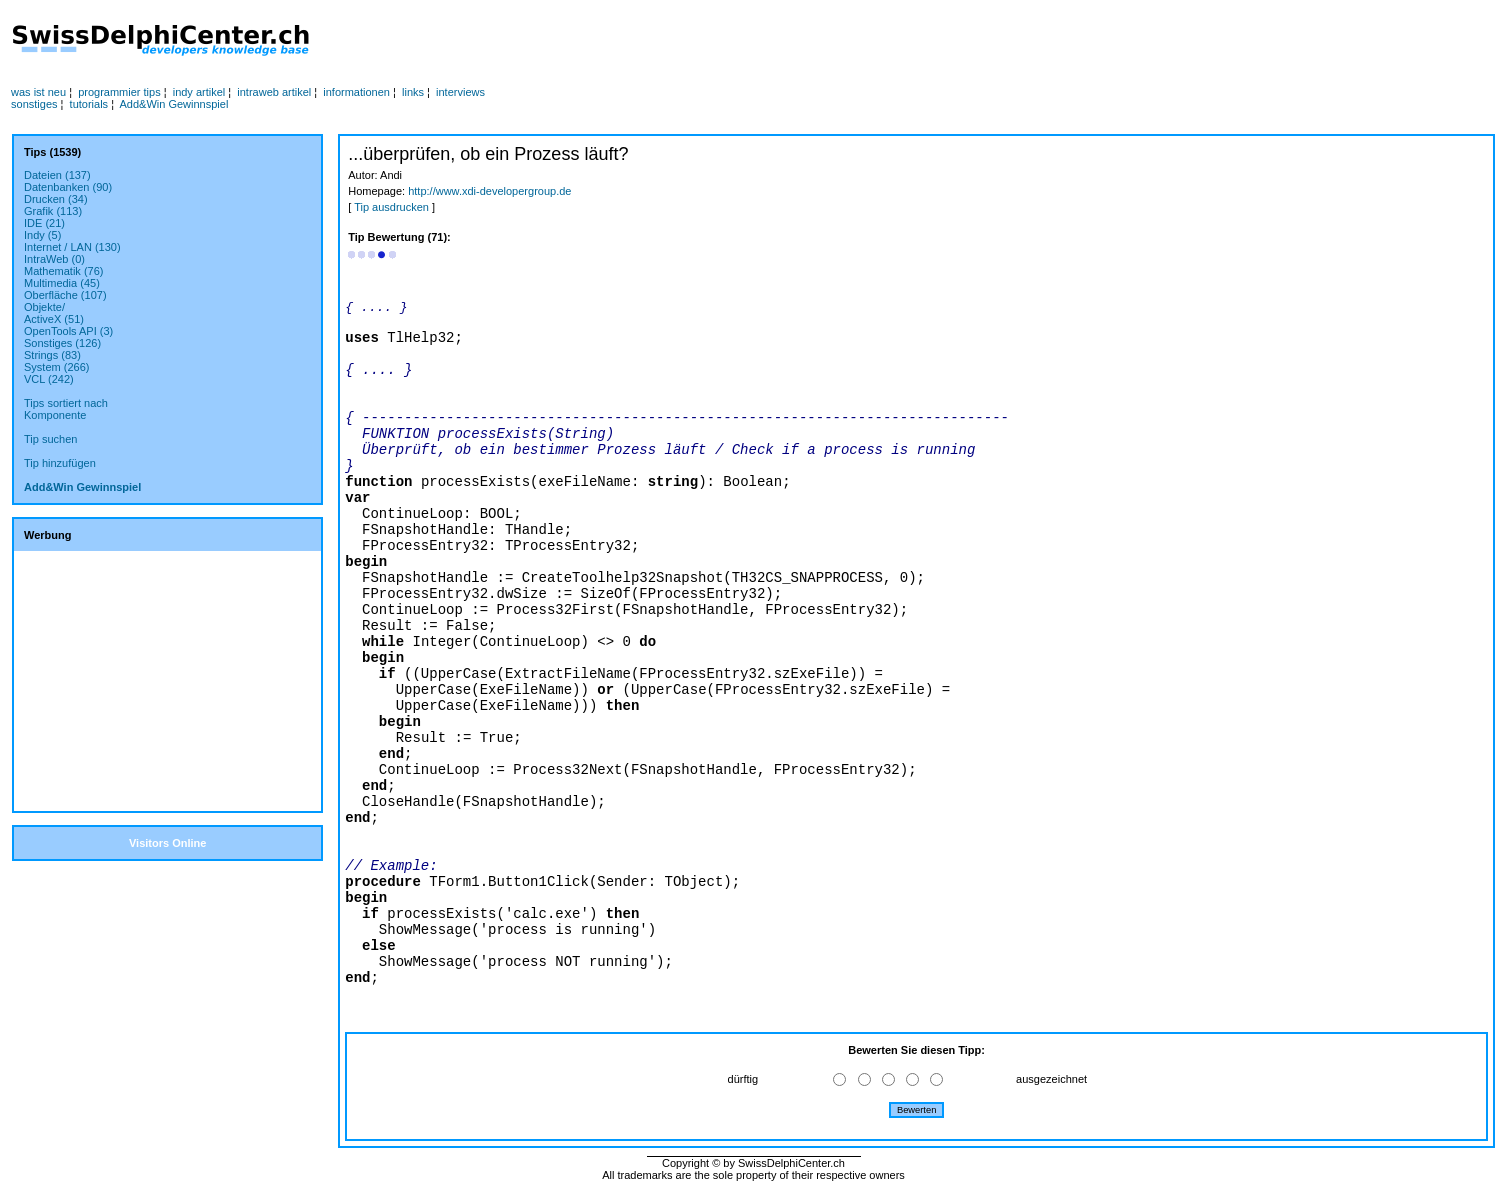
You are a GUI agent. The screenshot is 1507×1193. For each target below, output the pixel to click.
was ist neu (38, 92)
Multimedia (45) (62, 283)
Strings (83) (52, 355)
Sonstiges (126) (62, 343)
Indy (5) (42, 235)
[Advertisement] (737, 41)
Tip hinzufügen (60, 463)
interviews (460, 92)
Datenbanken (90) (68, 187)
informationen (356, 92)
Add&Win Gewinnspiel (174, 104)
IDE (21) (44, 223)
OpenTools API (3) (68, 331)
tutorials (89, 104)
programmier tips (119, 92)
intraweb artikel (274, 92)
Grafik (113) (53, 211)
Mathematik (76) (63, 271)
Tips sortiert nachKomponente (66, 409)
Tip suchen (50, 439)
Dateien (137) (57, 175)
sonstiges (34, 104)
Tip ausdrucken (391, 207)
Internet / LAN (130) (72, 247)
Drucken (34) (56, 199)
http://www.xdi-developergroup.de (489, 191)
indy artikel (199, 92)
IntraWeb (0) (54, 259)
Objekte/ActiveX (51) (54, 313)
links (413, 92)
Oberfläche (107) (65, 295)
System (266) (56, 367)
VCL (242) (49, 379)
